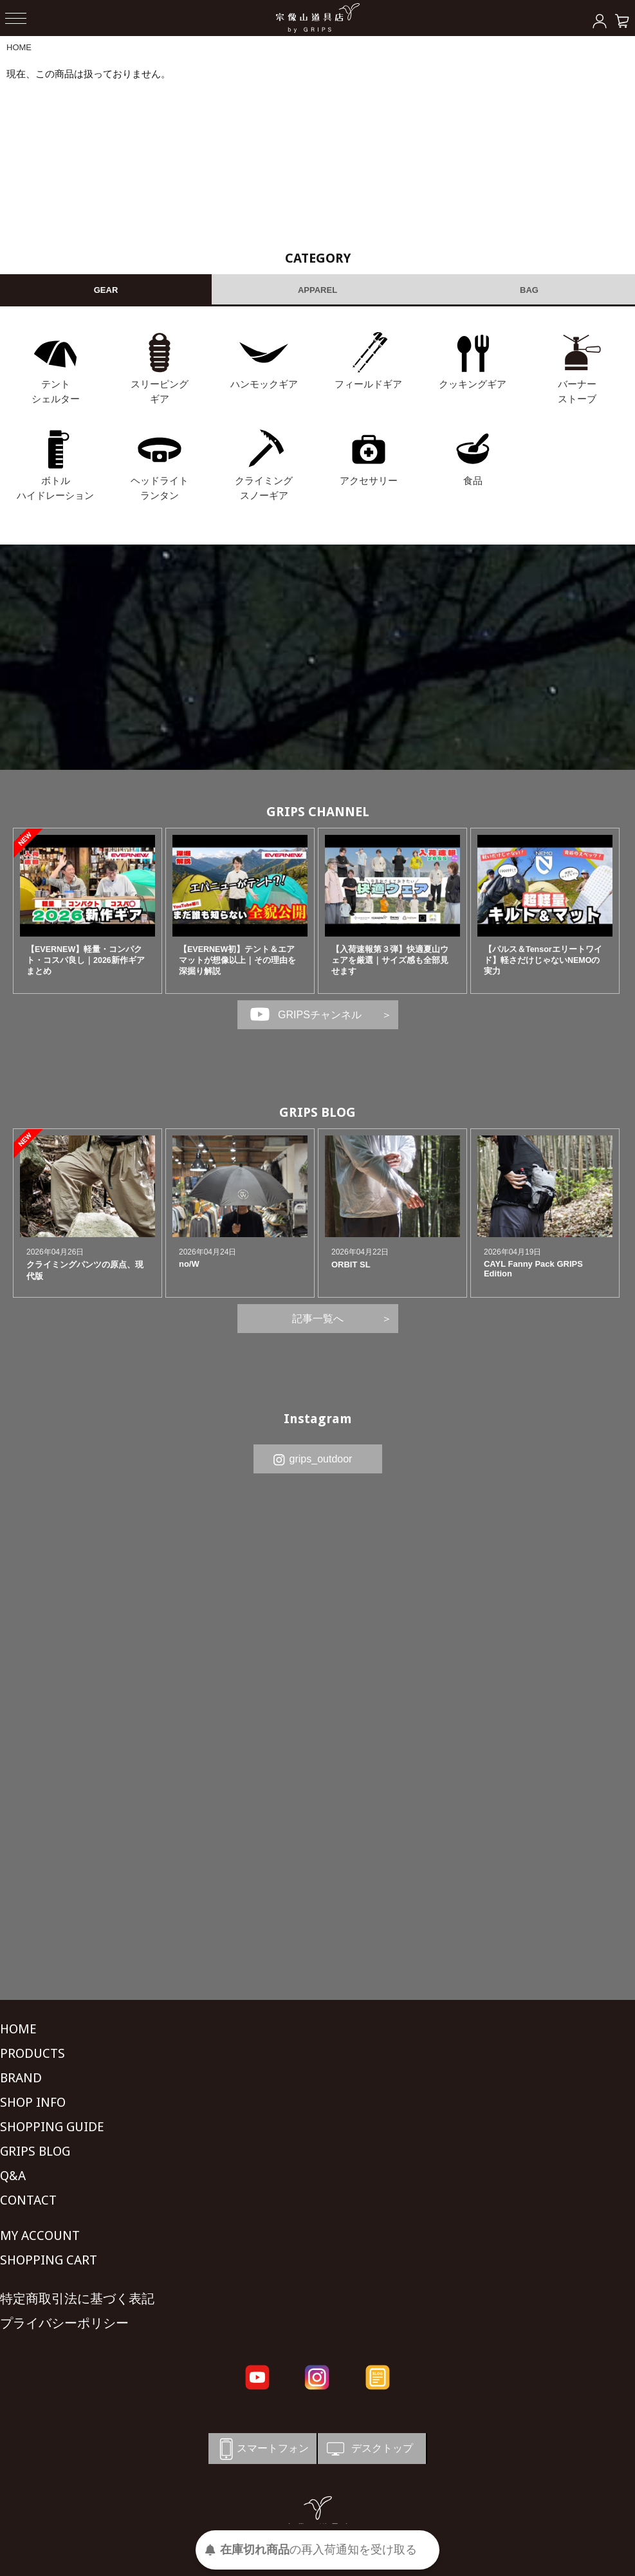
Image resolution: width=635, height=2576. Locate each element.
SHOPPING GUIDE (52, 2126)
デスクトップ (368, 2449)
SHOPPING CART (48, 2260)
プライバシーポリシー (64, 2323)
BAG (529, 290)
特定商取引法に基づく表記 (77, 2298)
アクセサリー (369, 480)
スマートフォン (262, 2449)
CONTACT (28, 2200)
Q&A (13, 2175)
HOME (19, 47)
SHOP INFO (33, 2102)
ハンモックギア (264, 383)
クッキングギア (472, 383)
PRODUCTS (32, 2053)
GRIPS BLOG (317, 1112)
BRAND (21, 2078)
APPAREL (317, 290)
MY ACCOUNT (40, 2235)
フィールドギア (368, 383)
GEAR (106, 290)
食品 (473, 480)
